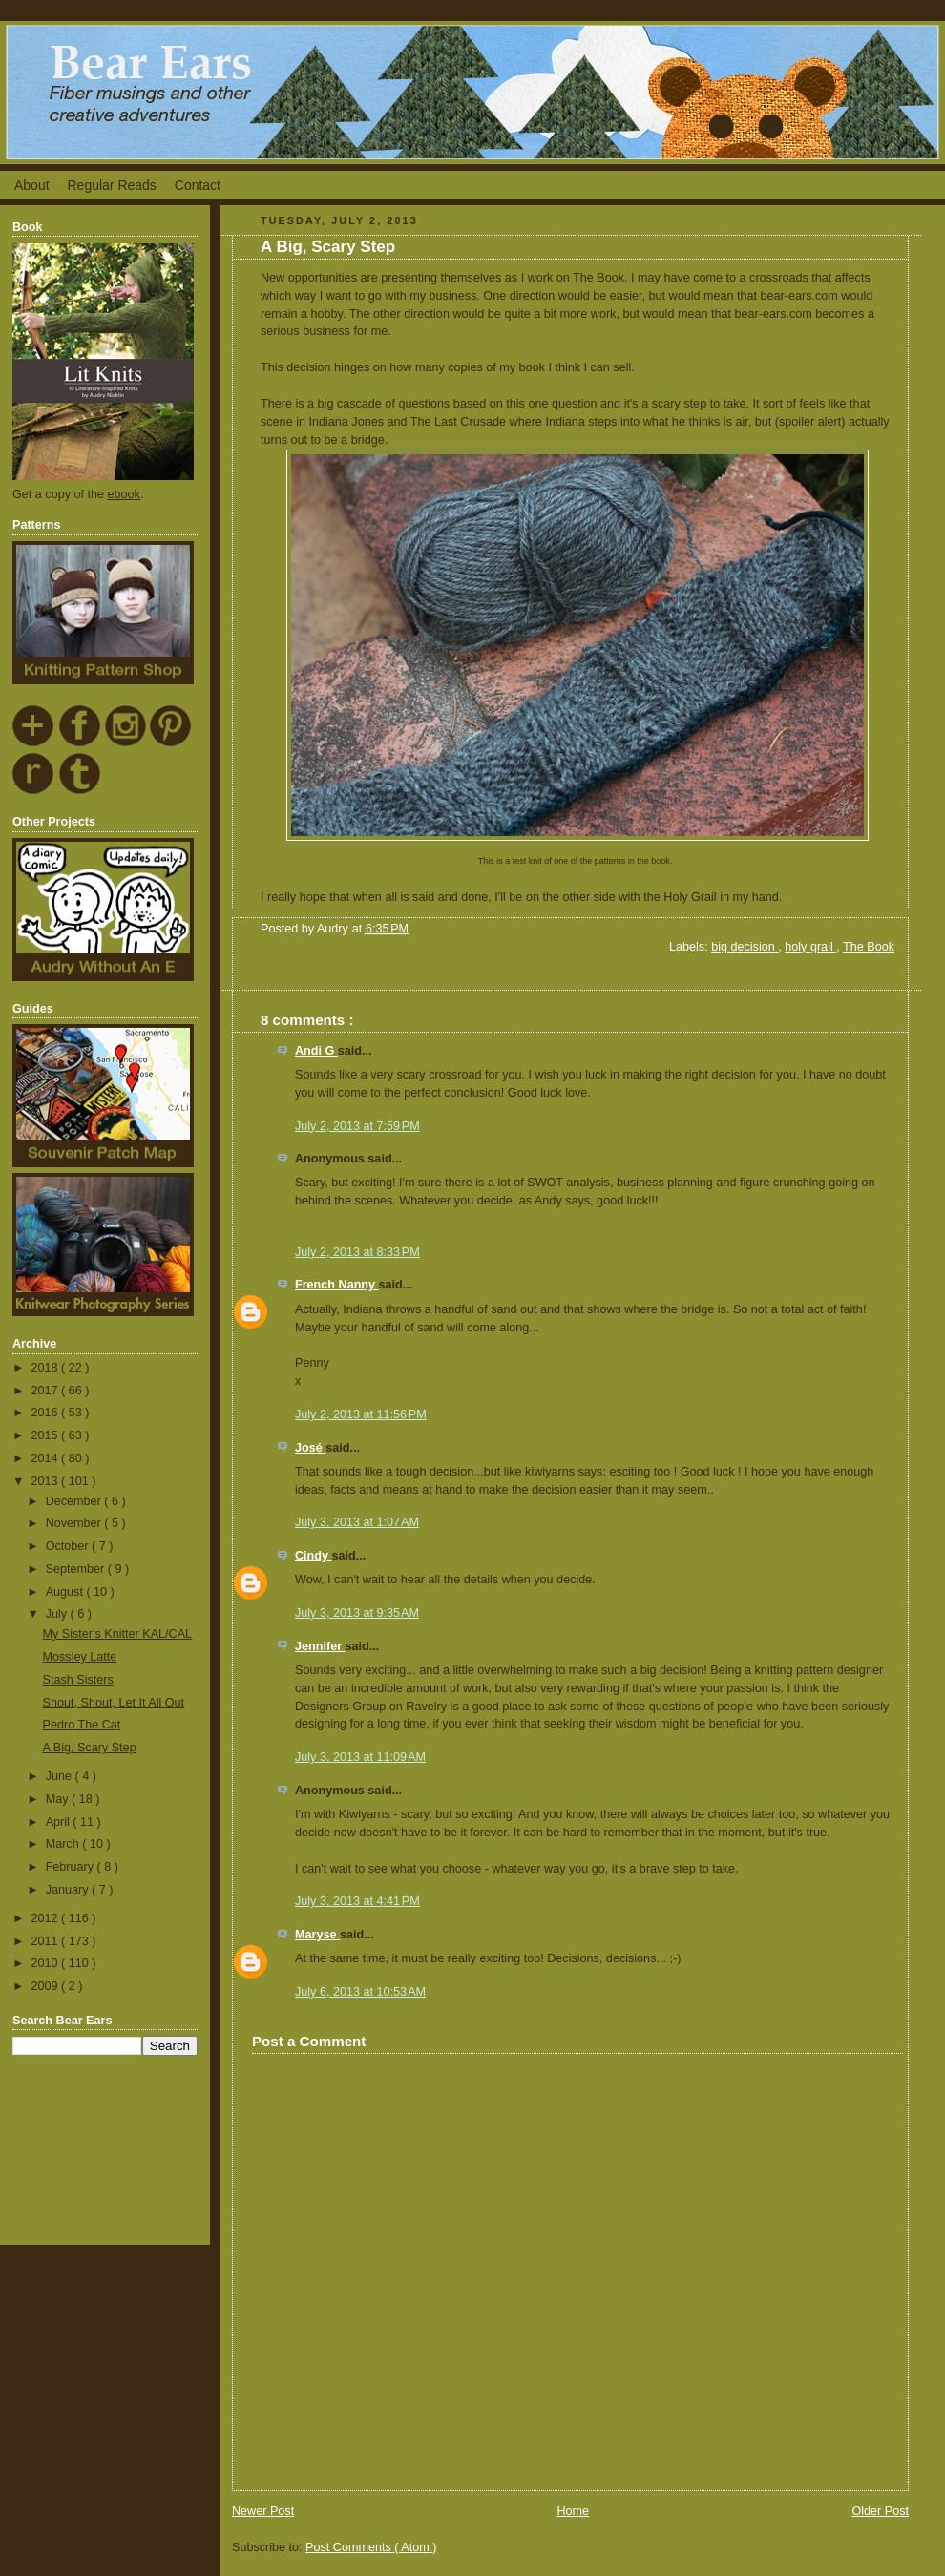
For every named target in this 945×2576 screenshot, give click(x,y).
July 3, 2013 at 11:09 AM (360, 1757)
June (60, 1776)
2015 (47, 1435)
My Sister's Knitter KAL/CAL (118, 1634)
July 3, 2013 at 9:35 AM (357, 1613)
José (310, 1448)
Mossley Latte (80, 1657)
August (66, 1592)
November (75, 1523)
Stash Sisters (78, 1679)
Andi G (316, 1051)
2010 (47, 1963)
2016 (47, 1412)
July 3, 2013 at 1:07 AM (357, 1522)
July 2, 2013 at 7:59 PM (357, 1126)
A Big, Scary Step (89, 1747)
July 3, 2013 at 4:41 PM (357, 1901)
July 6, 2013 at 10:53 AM (360, 1992)
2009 (47, 1986)
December (75, 1501)
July (58, 1614)
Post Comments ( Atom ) (370, 2547)
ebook (124, 494)
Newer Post (263, 2511)
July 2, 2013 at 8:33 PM (357, 1252)
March (64, 1844)
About (32, 185)
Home (572, 2511)
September (77, 1569)
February (71, 1867)
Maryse (317, 1934)
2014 (47, 1458)
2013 (47, 1481)
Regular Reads (111, 185)
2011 (47, 1941)
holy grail (810, 946)
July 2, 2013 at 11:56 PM (361, 1414)
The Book (868, 946)
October (69, 1546)
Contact (197, 185)
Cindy (313, 1555)
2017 (47, 1390)
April (60, 1822)
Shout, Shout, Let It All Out (114, 1702)
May (59, 1799)
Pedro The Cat (82, 1724)
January (69, 1889)
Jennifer (320, 1646)
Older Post (880, 2511)
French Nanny (337, 1284)
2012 (47, 1918)
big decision (744, 946)
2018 (47, 1367)
